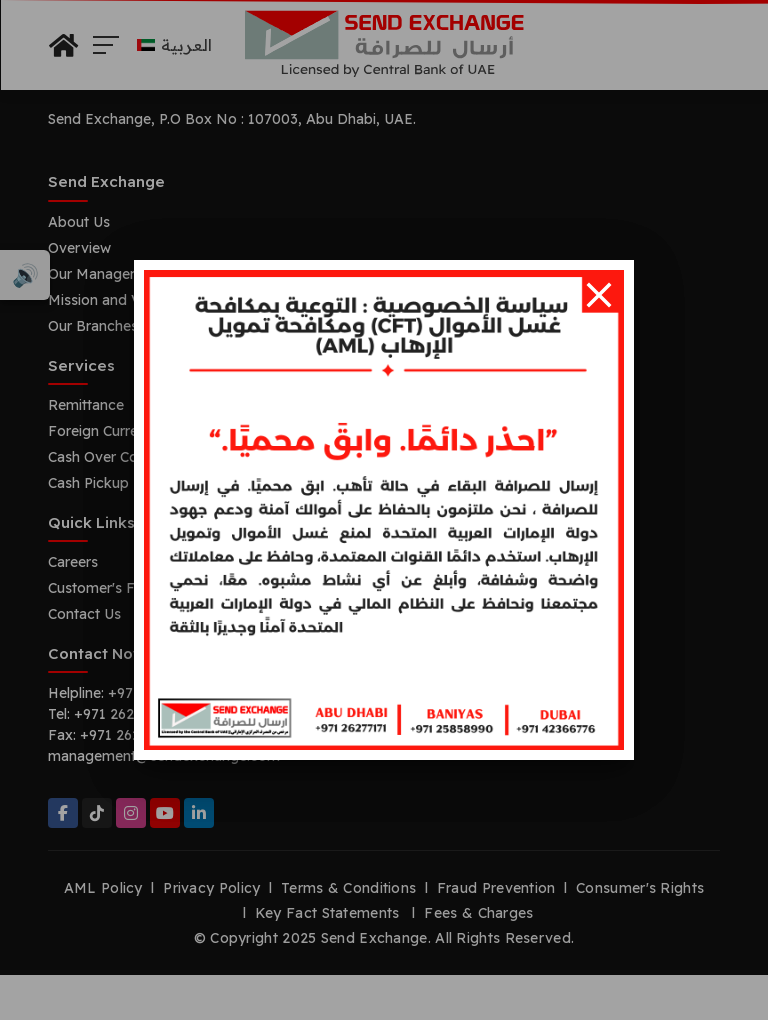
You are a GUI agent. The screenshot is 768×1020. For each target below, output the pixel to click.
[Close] (599, 295)
